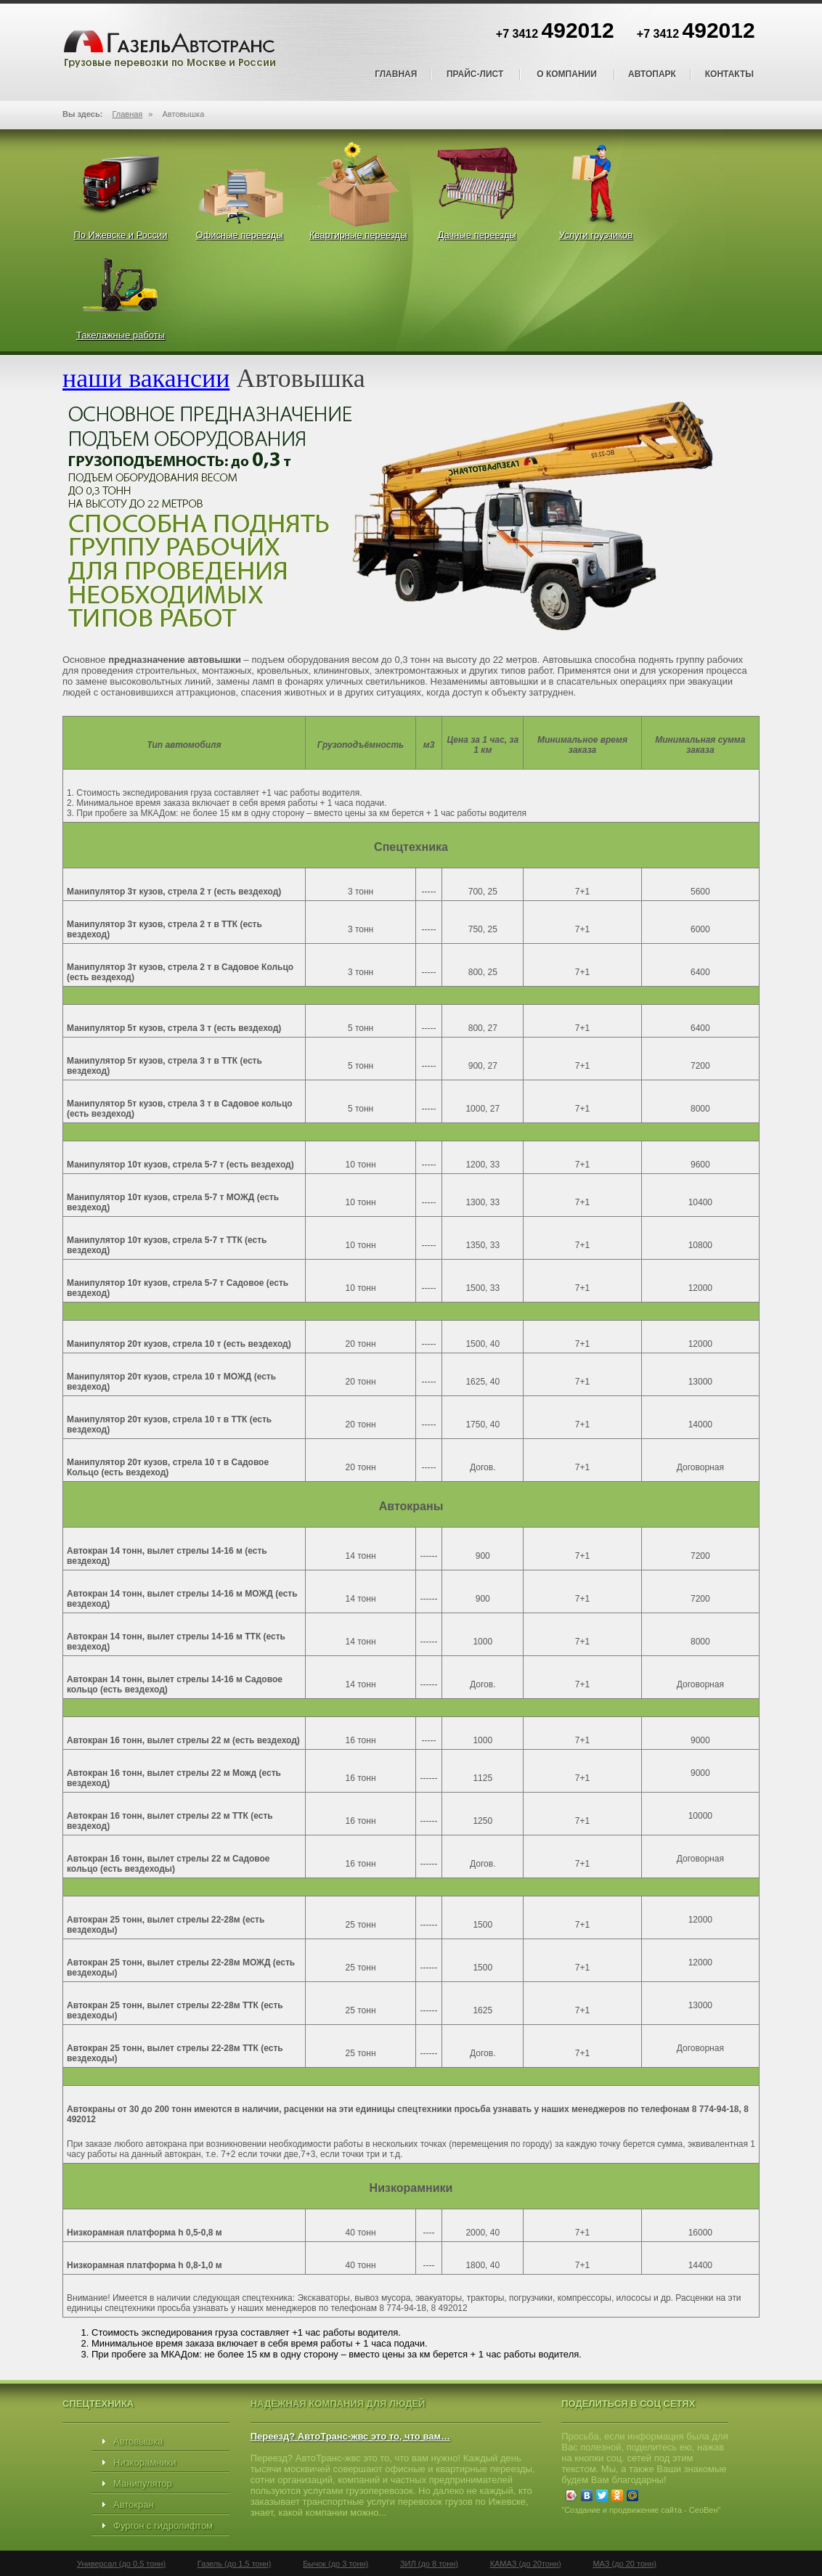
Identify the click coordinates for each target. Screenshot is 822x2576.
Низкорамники (144, 2462)
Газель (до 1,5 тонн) (235, 2563)
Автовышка (138, 2441)
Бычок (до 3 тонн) (335, 2563)
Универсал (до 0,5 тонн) (121, 2563)
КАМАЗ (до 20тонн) (525, 2563)
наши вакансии (145, 378)
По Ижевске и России (120, 234)
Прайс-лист (475, 74)
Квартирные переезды (358, 234)
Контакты (729, 74)
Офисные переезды (239, 234)
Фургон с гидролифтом (163, 2525)
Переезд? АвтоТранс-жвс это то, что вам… (350, 2436)
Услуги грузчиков (595, 234)
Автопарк (652, 74)
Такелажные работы (120, 335)
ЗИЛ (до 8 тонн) (429, 2563)
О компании (567, 74)
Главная (396, 74)
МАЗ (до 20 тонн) (624, 2563)
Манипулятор (142, 2483)
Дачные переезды (477, 234)
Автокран (133, 2504)
